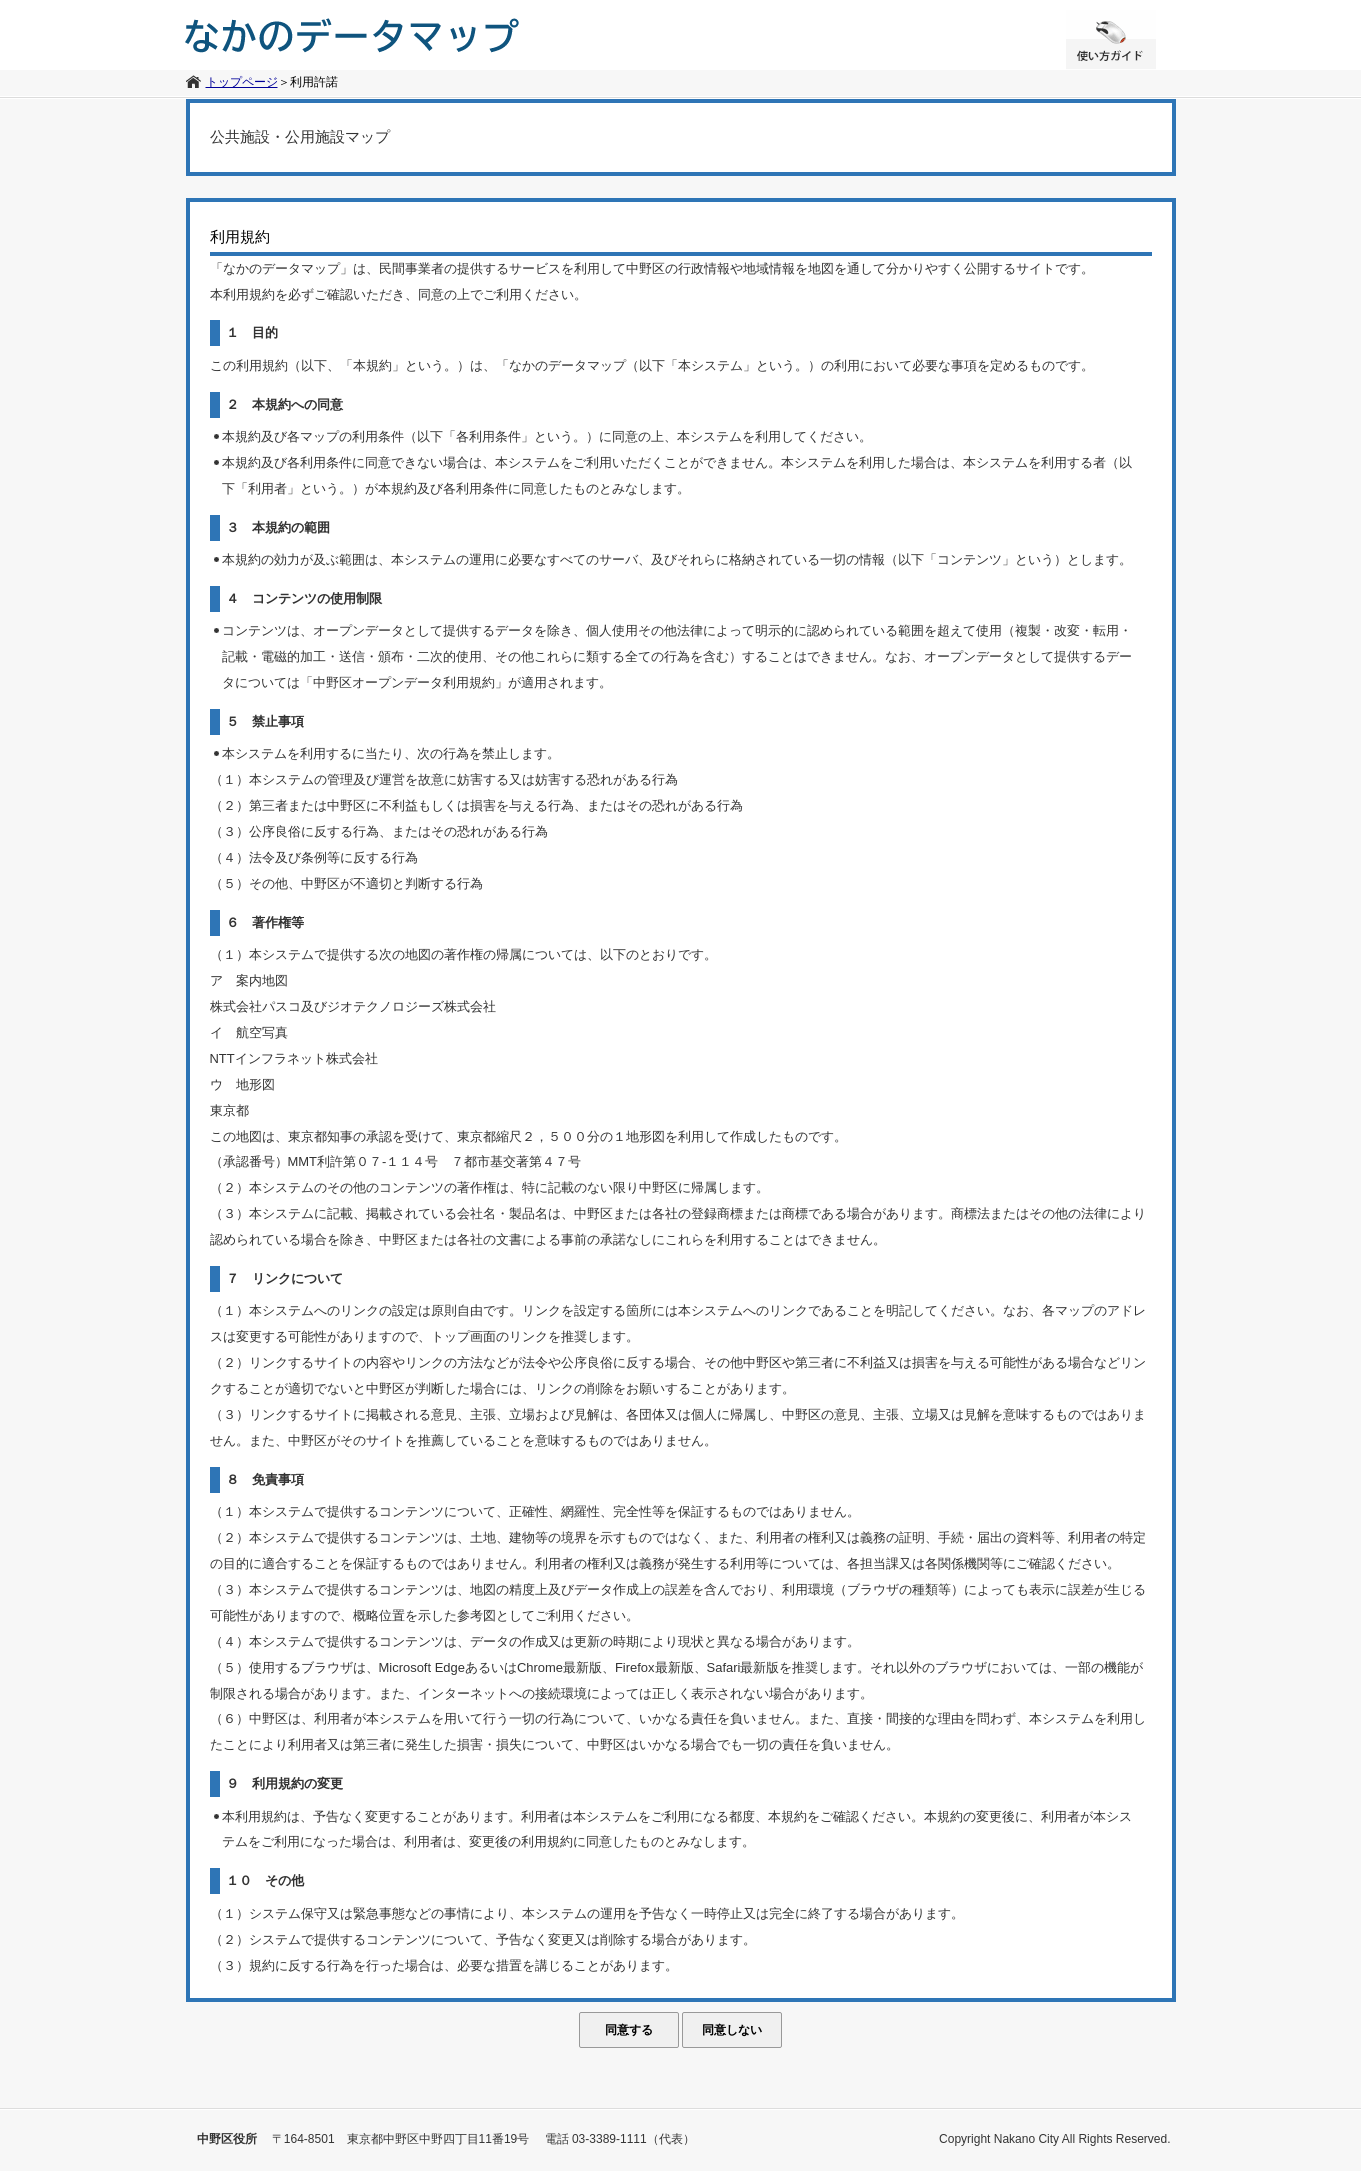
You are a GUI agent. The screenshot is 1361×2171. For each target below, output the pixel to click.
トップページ (242, 82)
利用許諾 (314, 82)
